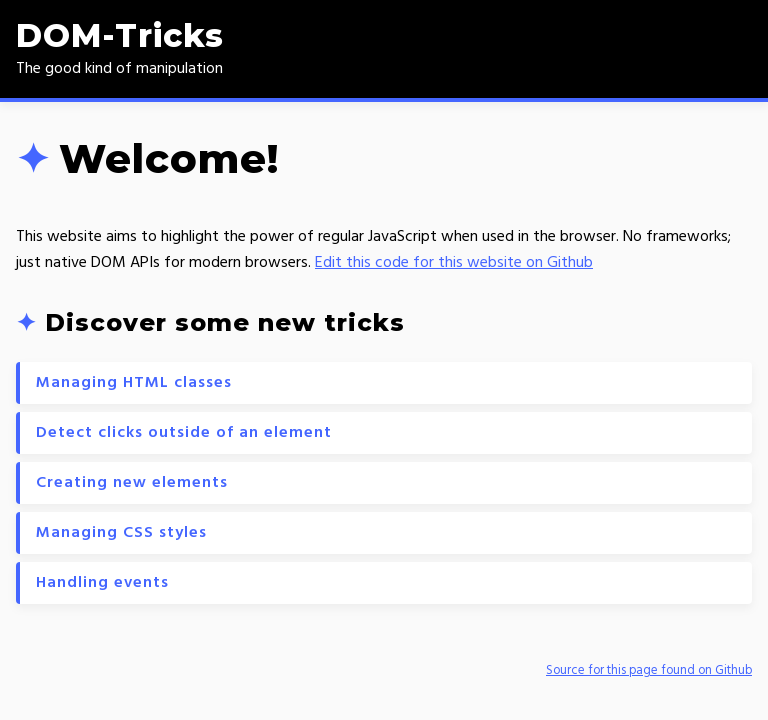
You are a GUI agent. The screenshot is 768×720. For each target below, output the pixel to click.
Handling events (102, 583)
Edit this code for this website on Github (454, 263)
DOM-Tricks (120, 35)
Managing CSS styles (121, 533)
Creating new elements (132, 483)
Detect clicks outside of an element (184, 433)
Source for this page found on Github (649, 670)
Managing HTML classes (134, 383)
